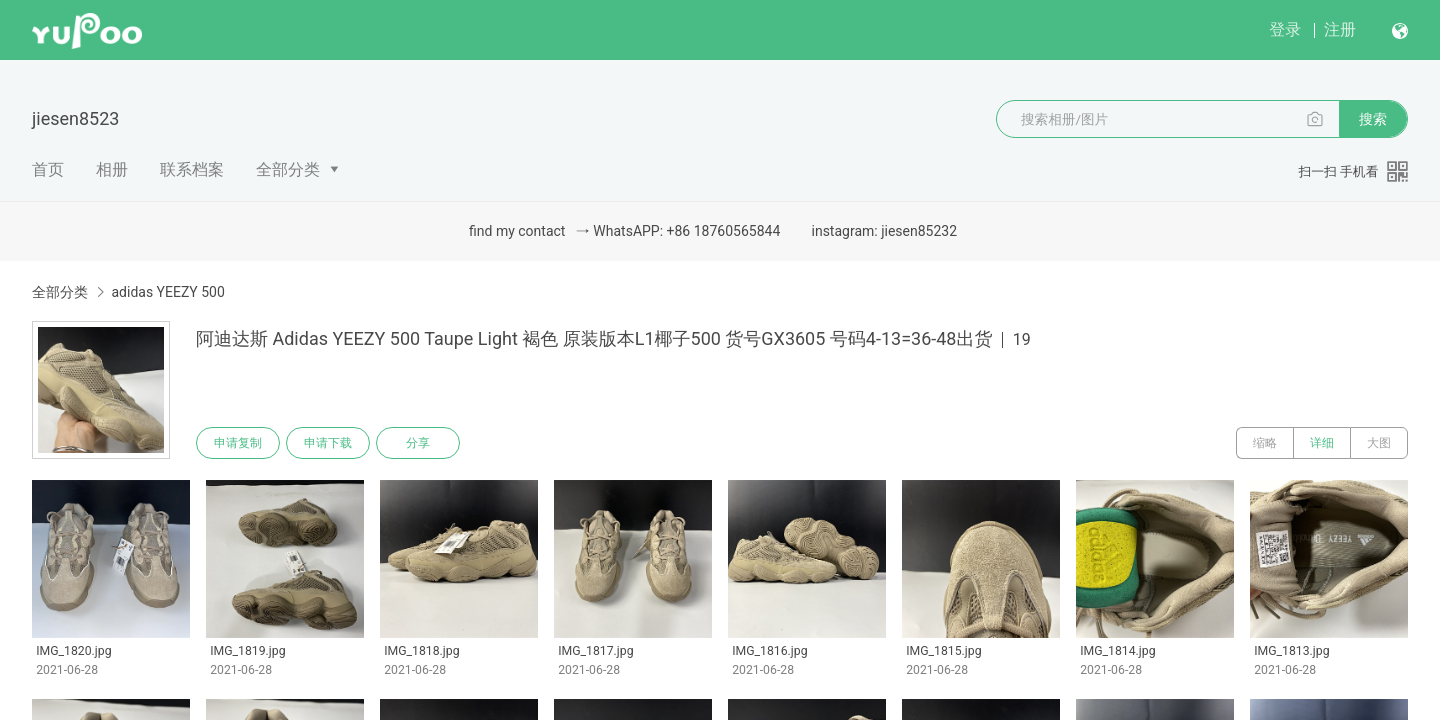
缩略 (1265, 443)
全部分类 (288, 169)
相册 (112, 169)
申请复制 (238, 443)
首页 (48, 169)
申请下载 (328, 443)
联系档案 (192, 169)
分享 (418, 443)
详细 (1322, 443)
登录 (1285, 29)
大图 (1379, 443)
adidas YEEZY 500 (167, 292)
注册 (1340, 29)
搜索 (1373, 119)
